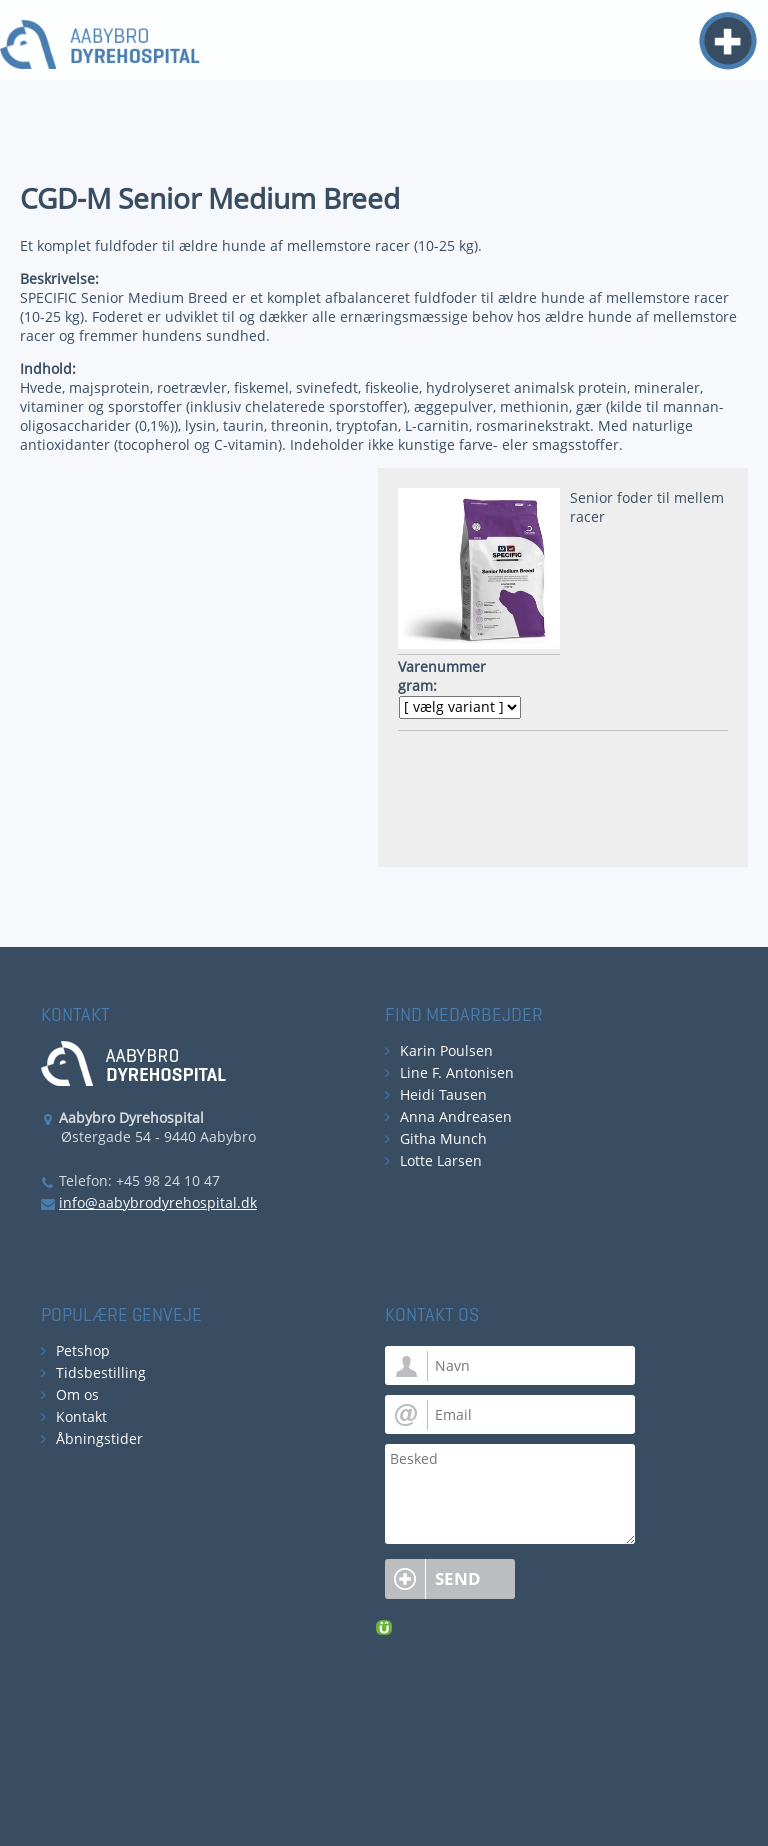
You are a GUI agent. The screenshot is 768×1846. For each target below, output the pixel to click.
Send (458, 1578)
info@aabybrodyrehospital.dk (158, 1202)
